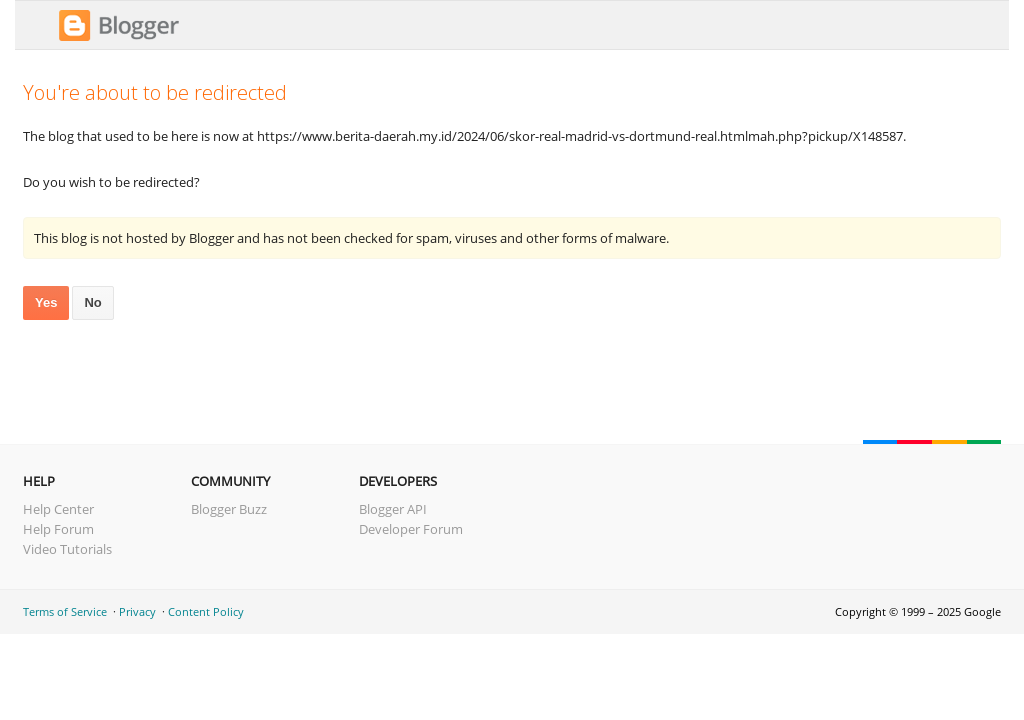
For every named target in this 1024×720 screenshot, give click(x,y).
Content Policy (206, 611)
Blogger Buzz (229, 509)
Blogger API (393, 509)
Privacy (137, 611)
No (92, 302)
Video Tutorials (67, 549)
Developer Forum (411, 529)
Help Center (58, 509)
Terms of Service (65, 611)
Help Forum (58, 529)
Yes (46, 302)
